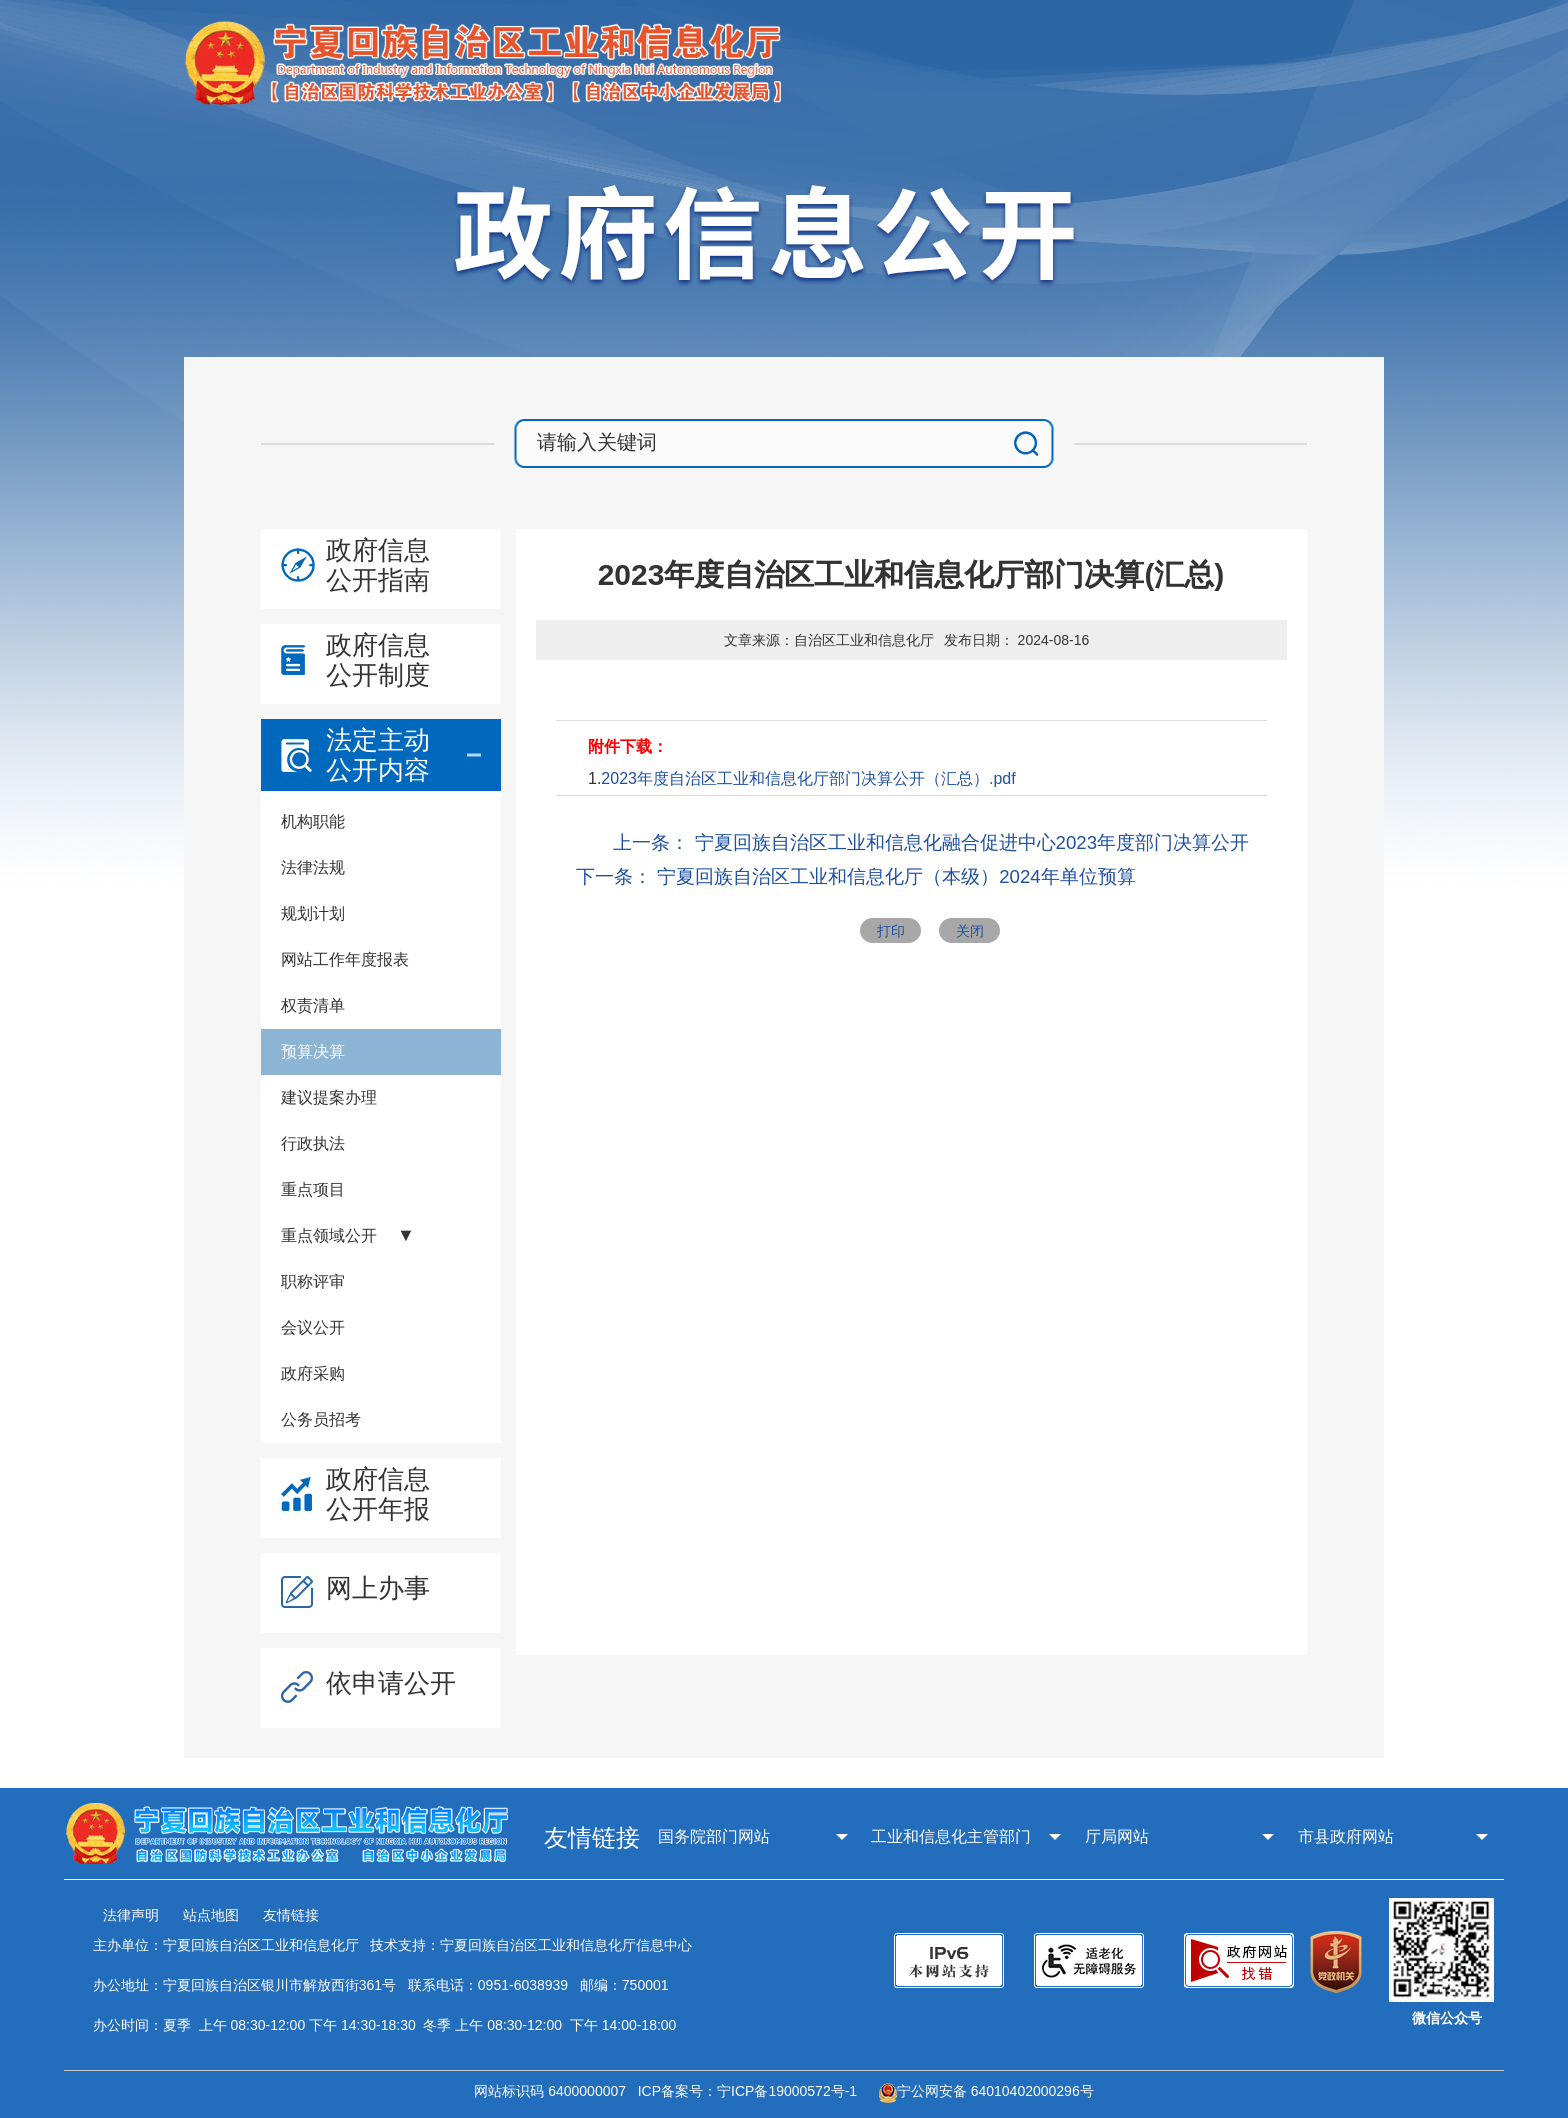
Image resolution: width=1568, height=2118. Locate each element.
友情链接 (291, 1915)
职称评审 (313, 1281)
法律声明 (131, 1915)
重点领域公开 (329, 1235)
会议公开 (313, 1327)
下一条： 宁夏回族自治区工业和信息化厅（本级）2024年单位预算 (856, 876)
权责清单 (313, 1005)
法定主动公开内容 (378, 755)
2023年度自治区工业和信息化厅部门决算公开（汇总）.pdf (808, 778)
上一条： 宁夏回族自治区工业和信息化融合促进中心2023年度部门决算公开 (931, 842)
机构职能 (313, 821)
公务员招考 (321, 1419)
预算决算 (313, 1051)
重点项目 (313, 1189)
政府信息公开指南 (378, 565)
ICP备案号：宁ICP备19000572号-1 (751, 2091)
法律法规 (313, 867)
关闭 (970, 931)
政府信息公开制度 (378, 660)
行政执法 (313, 1143)
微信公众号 (1447, 2018)
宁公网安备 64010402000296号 (986, 2091)
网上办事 (378, 1588)
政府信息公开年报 (378, 1494)
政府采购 (313, 1373)
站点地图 (211, 1915)
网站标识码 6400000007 (554, 2091)
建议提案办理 (329, 1097)
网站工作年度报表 (345, 959)
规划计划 (313, 913)
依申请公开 (391, 1683)
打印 (891, 931)
